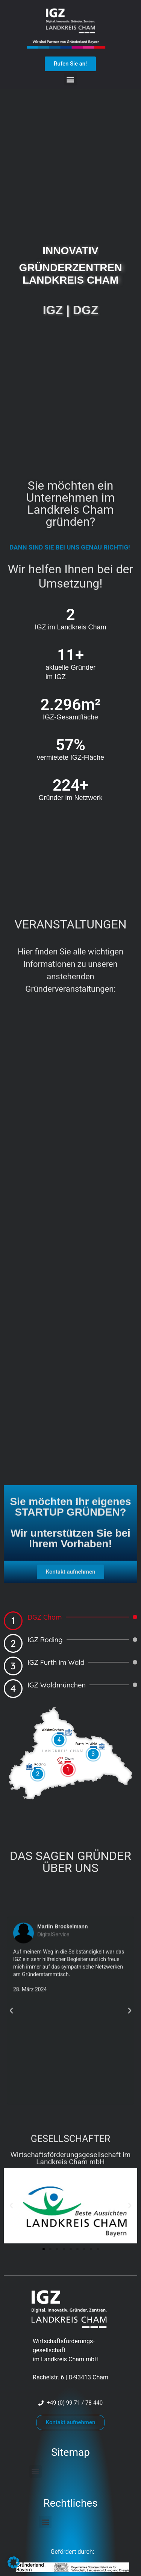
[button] (70, 79)
